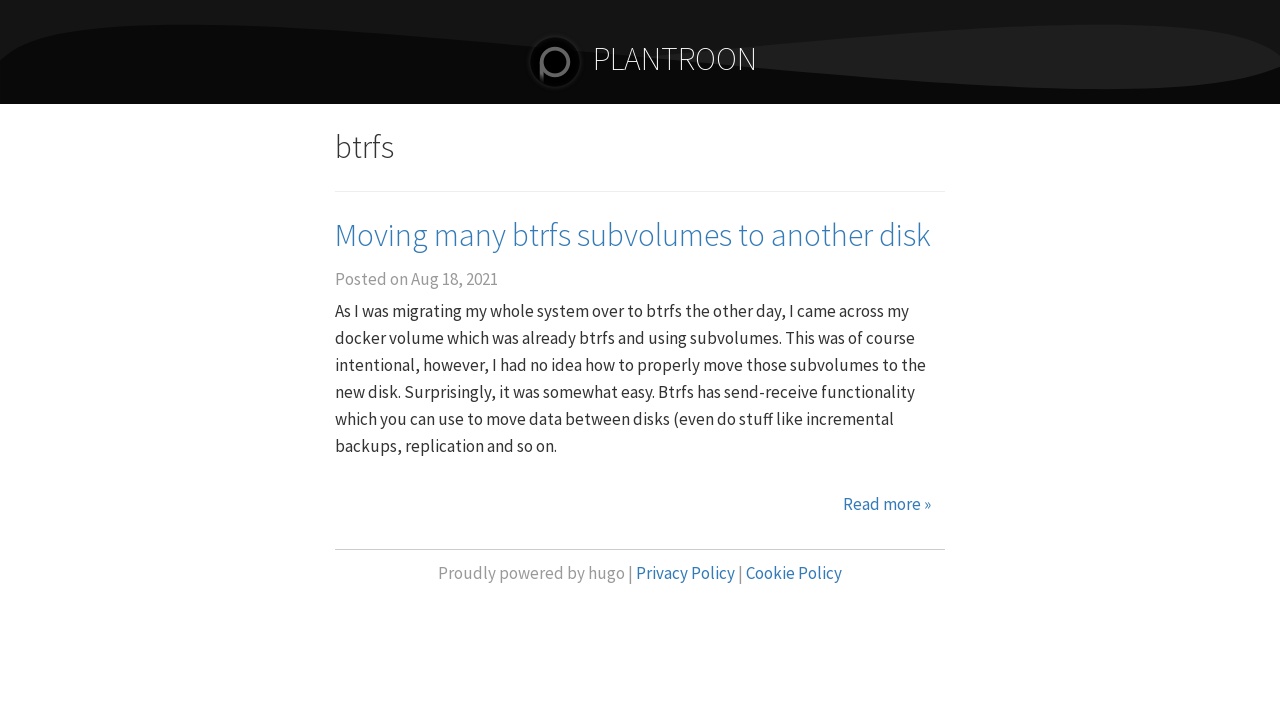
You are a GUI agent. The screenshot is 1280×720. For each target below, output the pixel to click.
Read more (887, 504)
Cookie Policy (794, 573)
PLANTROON (640, 59)
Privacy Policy (685, 573)
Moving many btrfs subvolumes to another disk (633, 235)
